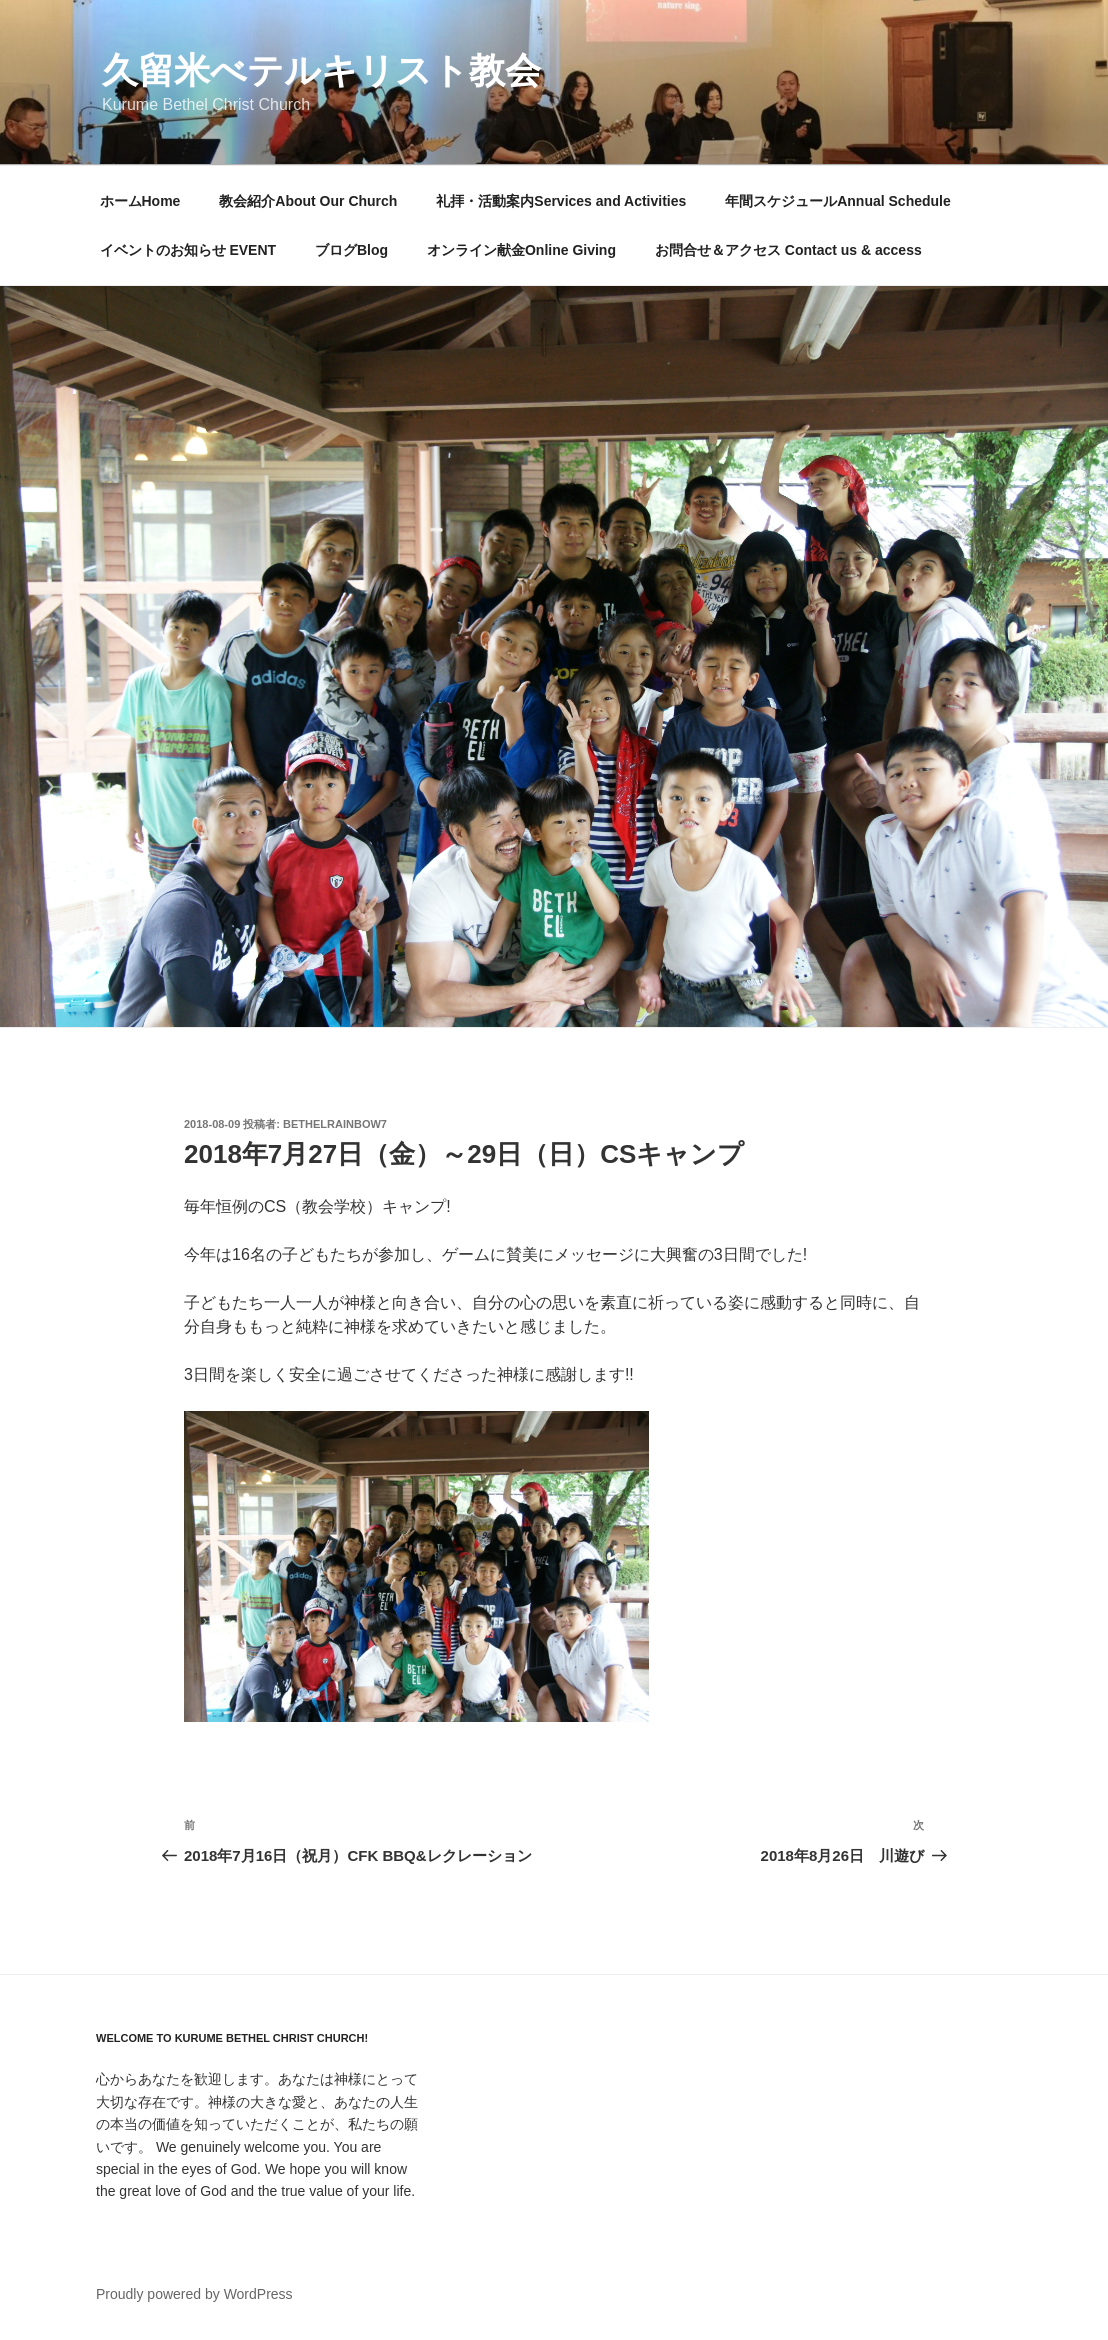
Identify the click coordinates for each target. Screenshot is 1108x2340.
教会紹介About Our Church (308, 201)
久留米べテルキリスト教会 (321, 70)
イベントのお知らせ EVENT (188, 250)
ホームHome (140, 201)
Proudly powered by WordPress (194, 2294)
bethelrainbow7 (335, 1124)
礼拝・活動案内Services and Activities (561, 201)
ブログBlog (351, 250)
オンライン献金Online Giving (521, 250)
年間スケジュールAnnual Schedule (838, 201)
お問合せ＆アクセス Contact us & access (788, 250)
